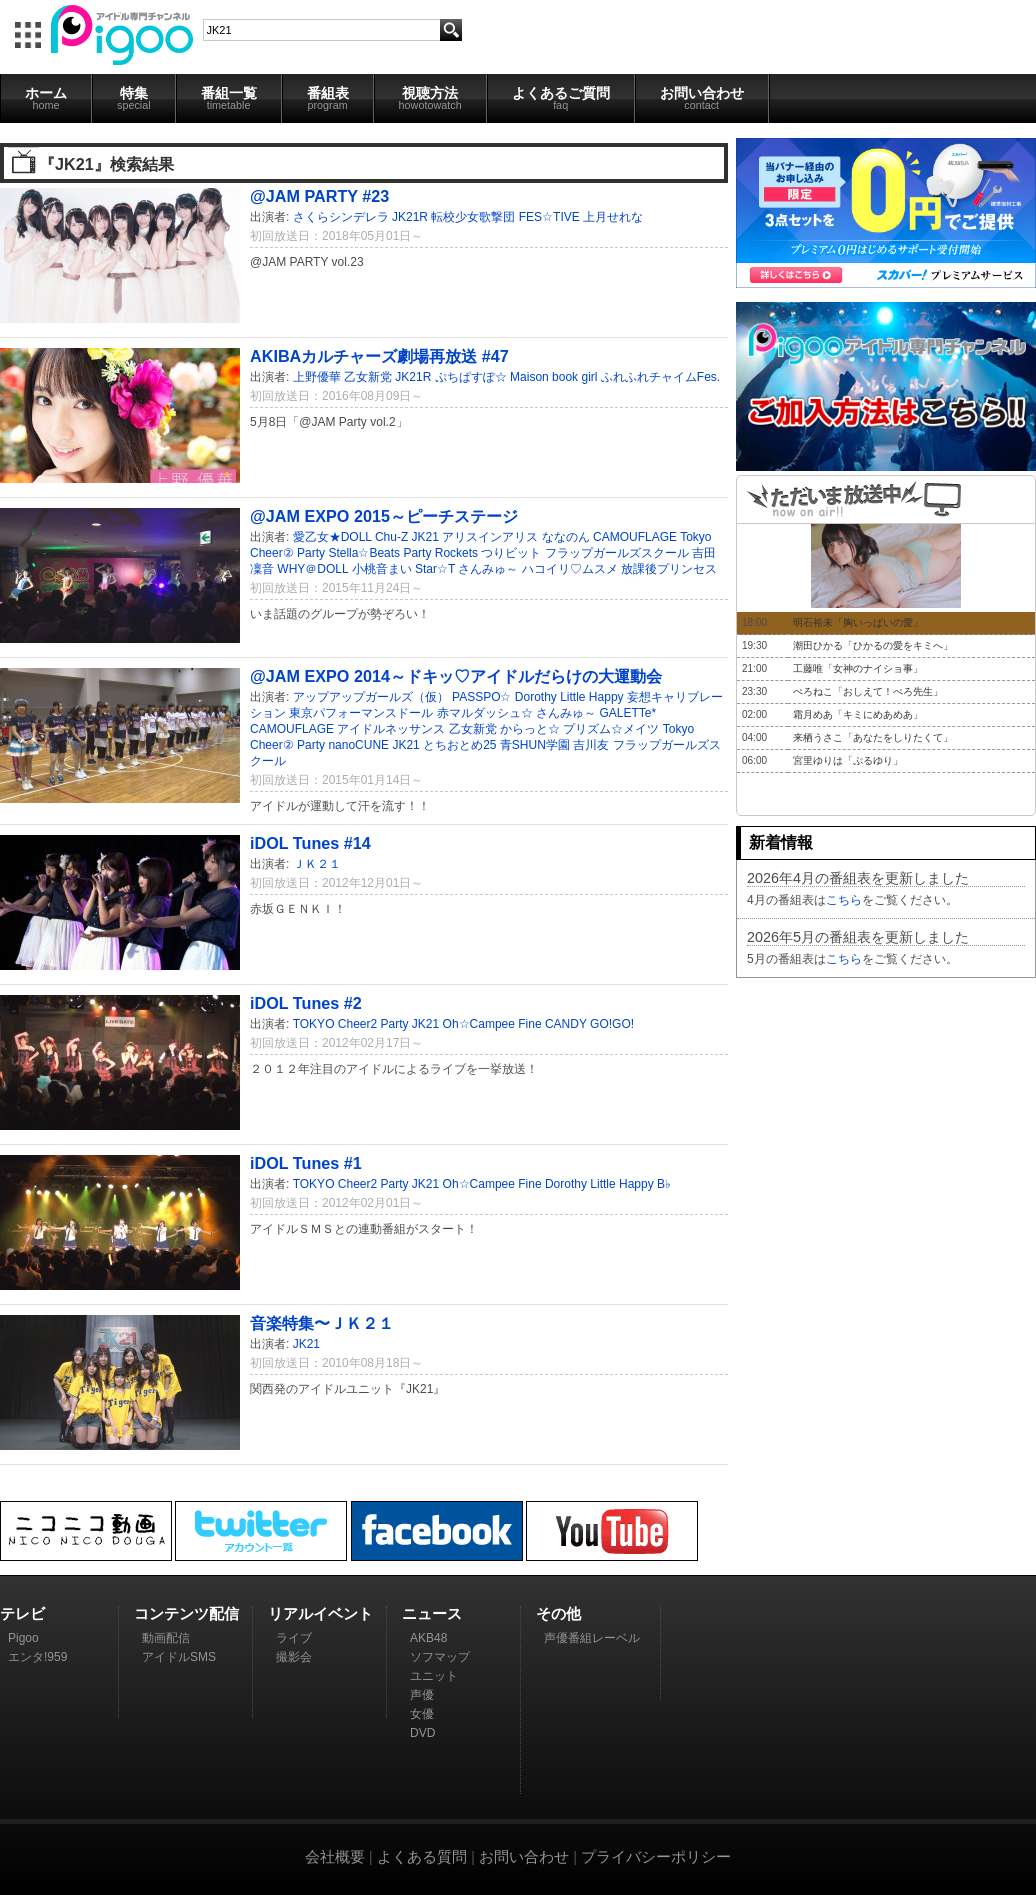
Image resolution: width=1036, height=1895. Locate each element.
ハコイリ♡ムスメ (570, 569)
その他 (558, 1613)
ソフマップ (440, 1657)
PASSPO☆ (481, 697)
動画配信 (166, 1638)
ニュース (432, 1613)
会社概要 (335, 1856)
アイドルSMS (179, 1657)
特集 (134, 98)
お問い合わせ (702, 98)
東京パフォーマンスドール (361, 713)
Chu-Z (391, 537)
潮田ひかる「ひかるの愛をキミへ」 (873, 645)
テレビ (22, 1613)
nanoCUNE (358, 745)
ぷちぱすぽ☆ (471, 377)
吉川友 (591, 745)
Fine (529, 1024)
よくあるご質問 (561, 98)
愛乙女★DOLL (332, 537)
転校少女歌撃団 (473, 217)
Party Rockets (440, 553)
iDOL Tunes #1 (306, 1163)
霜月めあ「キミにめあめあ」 (858, 714)
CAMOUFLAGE (635, 537)
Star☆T (435, 569)
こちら (844, 900)
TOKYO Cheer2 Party (351, 1024)
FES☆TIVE (549, 217)
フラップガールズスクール (617, 553)
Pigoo (23, 1638)
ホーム (46, 98)
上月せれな (613, 217)
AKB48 (428, 1638)
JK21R (410, 217)
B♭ (664, 1184)
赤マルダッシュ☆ (485, 713)
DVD (422, 1733)
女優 (422, 1714)
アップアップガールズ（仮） (371, 697)
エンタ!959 (37, 1657)
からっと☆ (530, 729)
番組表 (328, 98)
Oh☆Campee (479, 1024)
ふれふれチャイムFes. (660, 377)
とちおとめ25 (459, 745)
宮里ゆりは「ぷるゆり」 (848, 760)
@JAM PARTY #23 (319, 196)
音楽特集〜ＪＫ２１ (322, 1323)
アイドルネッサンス (391, 729)
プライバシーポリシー (656, 1856)
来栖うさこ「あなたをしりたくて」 (873, 737)
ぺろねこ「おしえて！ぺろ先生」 (868, 691)
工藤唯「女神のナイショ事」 (858, 668)
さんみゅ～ (488, 569)
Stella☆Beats (364, 553)
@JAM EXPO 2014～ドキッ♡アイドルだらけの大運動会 (456, 676)
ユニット (434, 1676)
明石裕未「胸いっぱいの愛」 (858, 622)
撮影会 (294, 1657)
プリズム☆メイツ (611, 729)
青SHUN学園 (535, 745)
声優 (422, 1695)
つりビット (511, 553)
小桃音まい (382, 569)
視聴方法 (430, 98)
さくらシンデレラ (341, 217)
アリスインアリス (490, 537)
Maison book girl (553, 377)
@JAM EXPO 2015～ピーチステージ (384, 516)
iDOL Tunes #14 (310, 843)
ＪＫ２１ (317, 864)
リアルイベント (320, 1613)
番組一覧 (229, 98)
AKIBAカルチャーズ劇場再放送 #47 (379, 356)
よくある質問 (422, 1856)
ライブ (294, 1638)
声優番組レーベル (592, 1638)
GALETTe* (627, 713)
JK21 (425, 537)
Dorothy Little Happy (569, 697)
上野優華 (317, 377)
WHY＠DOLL (312, 569)
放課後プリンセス (669, 569)
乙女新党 (368, 377)
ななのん (566, 537)
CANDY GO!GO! (589, 1024)
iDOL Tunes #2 (306, 1003)
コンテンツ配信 (186, 1613)
